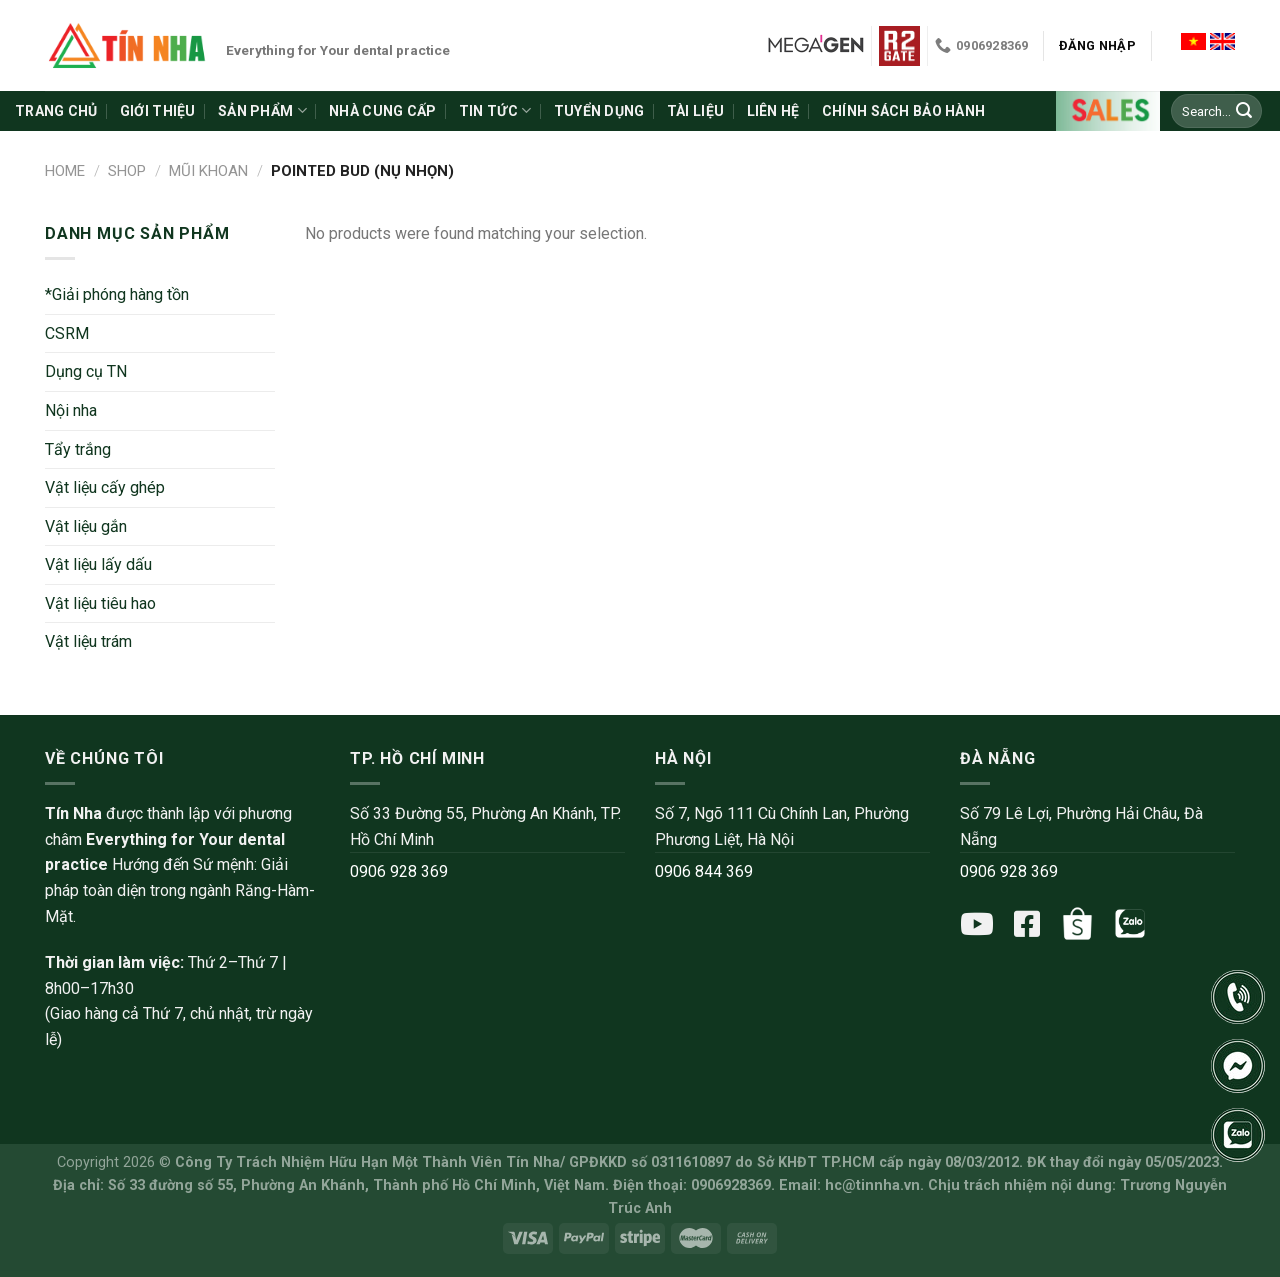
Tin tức (495, 110)
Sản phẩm (262, 110)
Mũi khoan (208, 171)
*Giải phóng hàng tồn (117, 294)
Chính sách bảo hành (903, 111)
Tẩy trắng (78, 449)
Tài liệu (695, 111)
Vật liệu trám (88, 641)
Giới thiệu (158, 111)
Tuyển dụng (599, 111)
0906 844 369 (704, 871)
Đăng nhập (1097, 45)
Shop (127, 171)
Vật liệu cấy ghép (105, 487)
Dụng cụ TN (86, 371)
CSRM (67, 333)
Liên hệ (773, 111)
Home (65, 171)
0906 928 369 (399, 871)
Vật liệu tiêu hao (100, 603)
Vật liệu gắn (86, 526)
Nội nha (71, 410)
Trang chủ (56, 111)
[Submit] (1244, 111)
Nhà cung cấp (382, 111)
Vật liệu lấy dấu (98, 564)
